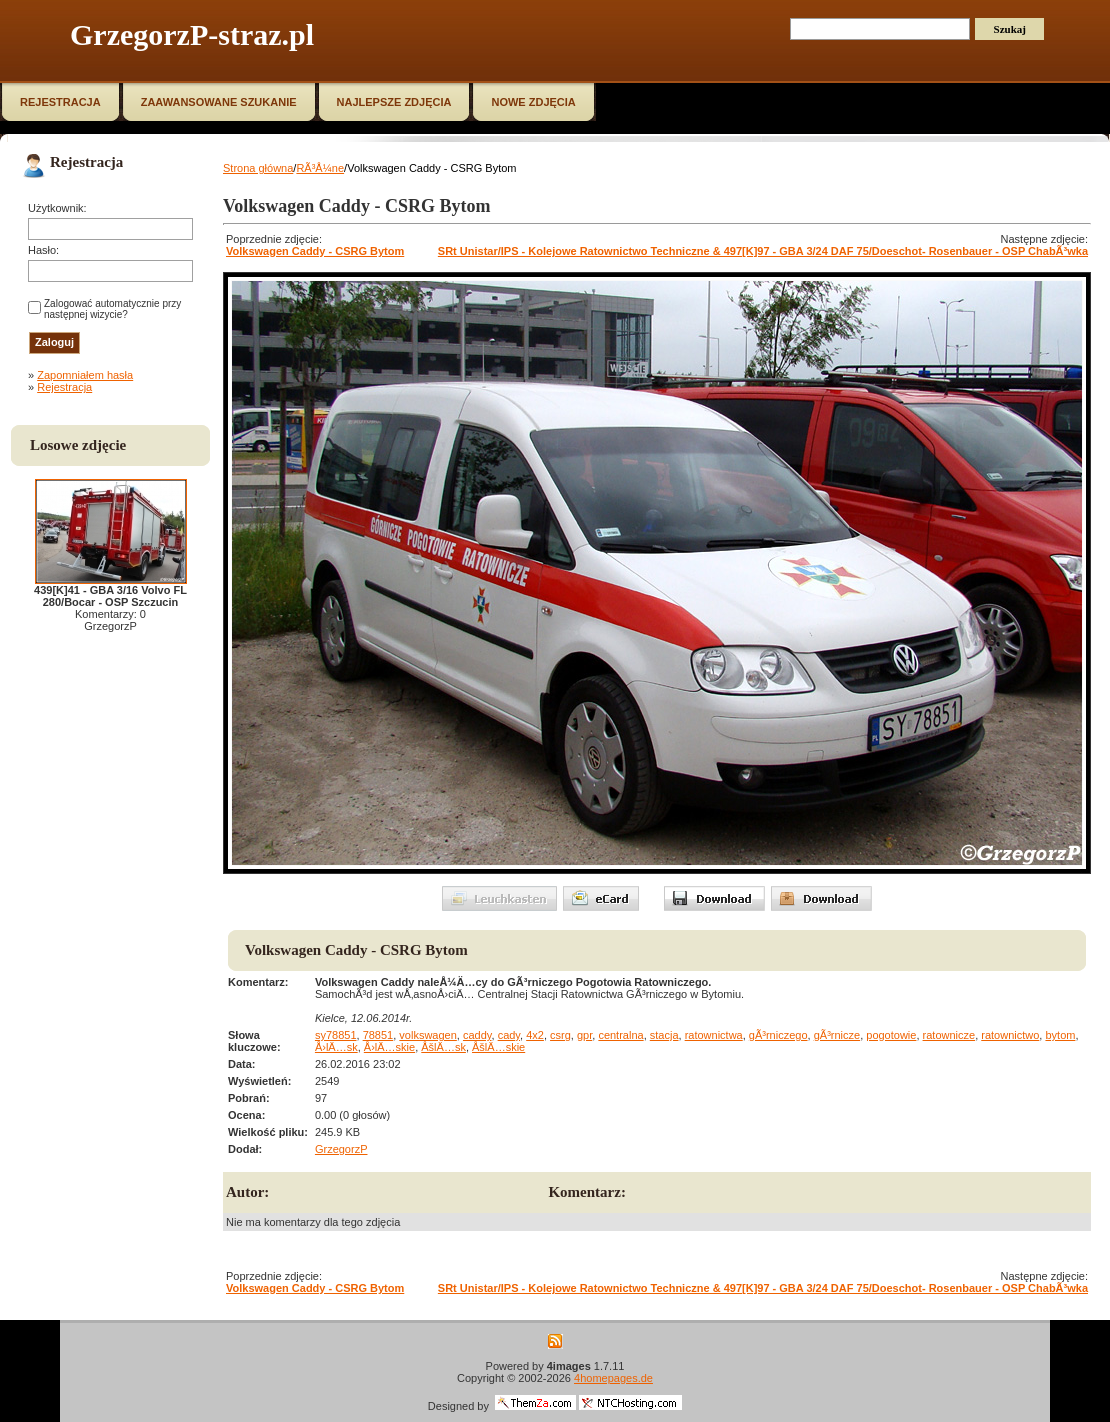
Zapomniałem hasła (85, 375)
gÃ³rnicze (837, 1035)
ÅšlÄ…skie (498, 1047)
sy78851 (336, 1035)
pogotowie (891, 1035)
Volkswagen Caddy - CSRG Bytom (315, 251)
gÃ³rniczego (778, 1035)
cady (509, 1035)
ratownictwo (1010, 1035)
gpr (584, 1035)
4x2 (535, 1035)
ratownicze (949, 1035)
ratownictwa (714, 1035)
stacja (664, 1035)
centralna (620, 1035)
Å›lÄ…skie (389, 1047)
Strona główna (258, 168)
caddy (477, 1035)
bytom (1060, 1035)
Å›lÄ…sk (336, 1047)
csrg (560, 1035)
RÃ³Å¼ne (320, 168)
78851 (378, 1035)
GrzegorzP (341, 1149)
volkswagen (427, 1035)
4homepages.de (613, 1378)
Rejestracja (64, 387)
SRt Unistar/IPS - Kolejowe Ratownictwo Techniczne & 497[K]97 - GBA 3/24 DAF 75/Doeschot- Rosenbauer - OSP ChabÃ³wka (763, 251)
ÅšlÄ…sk (443, 1047)
